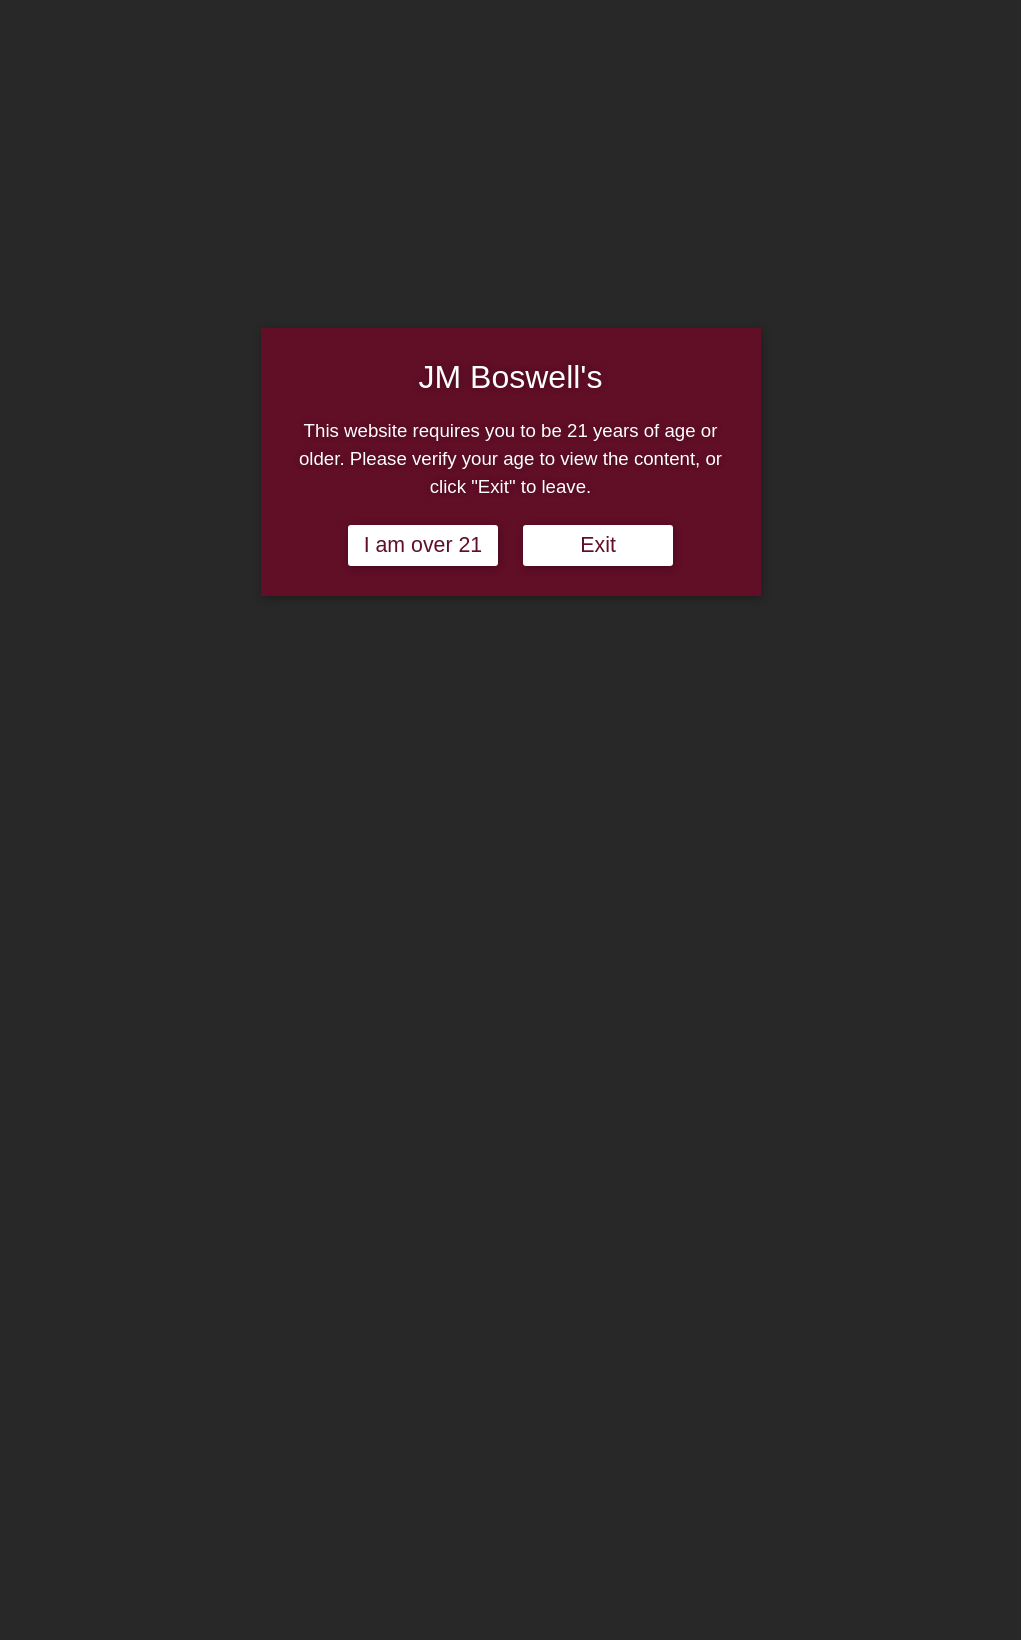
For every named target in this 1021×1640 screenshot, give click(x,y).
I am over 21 (423, 545)
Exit (598, 545)
